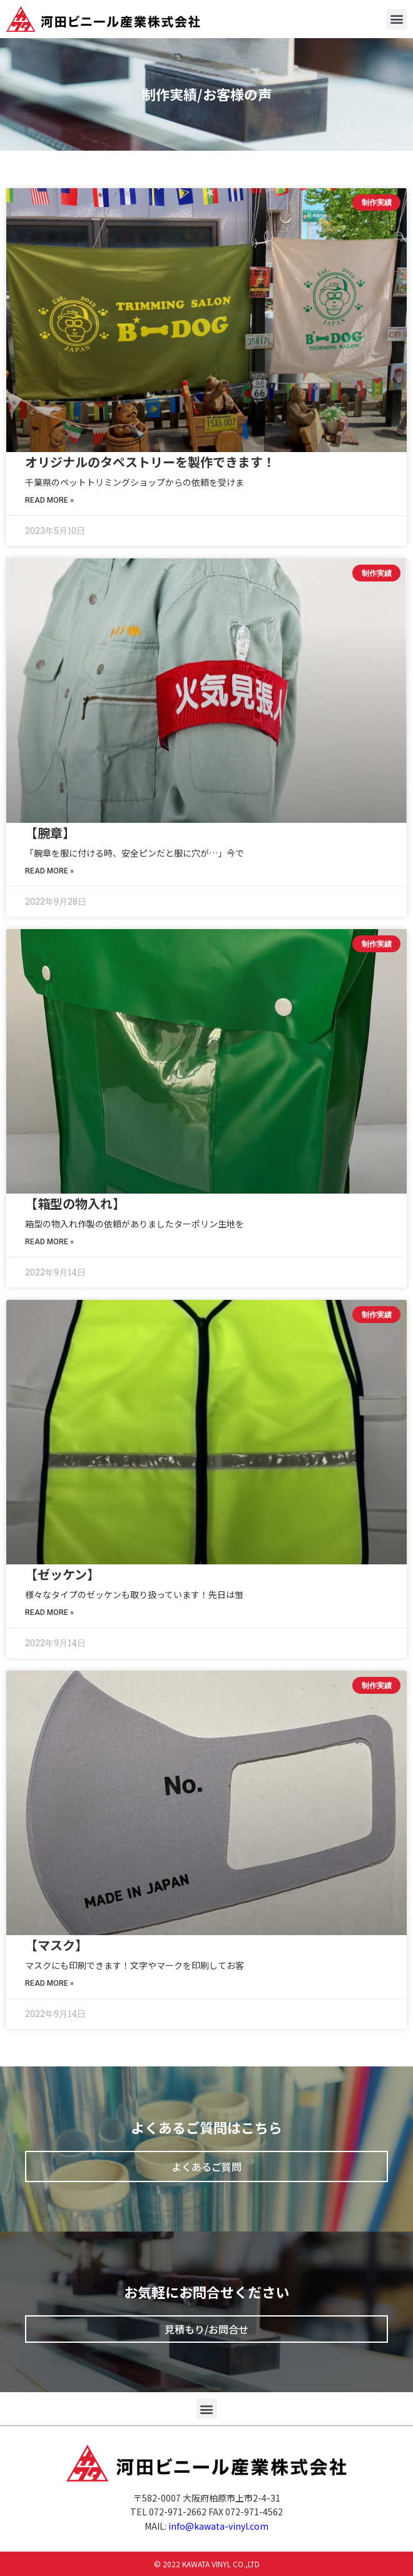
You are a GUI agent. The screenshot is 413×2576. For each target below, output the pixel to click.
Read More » (49, 500)
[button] (396, 19)
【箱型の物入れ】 (75, 1203)
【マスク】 (56, 1945)
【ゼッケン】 (62, 1574)
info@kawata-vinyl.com (218, 2526)
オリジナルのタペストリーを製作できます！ (150, 462)
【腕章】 (50, 832)
